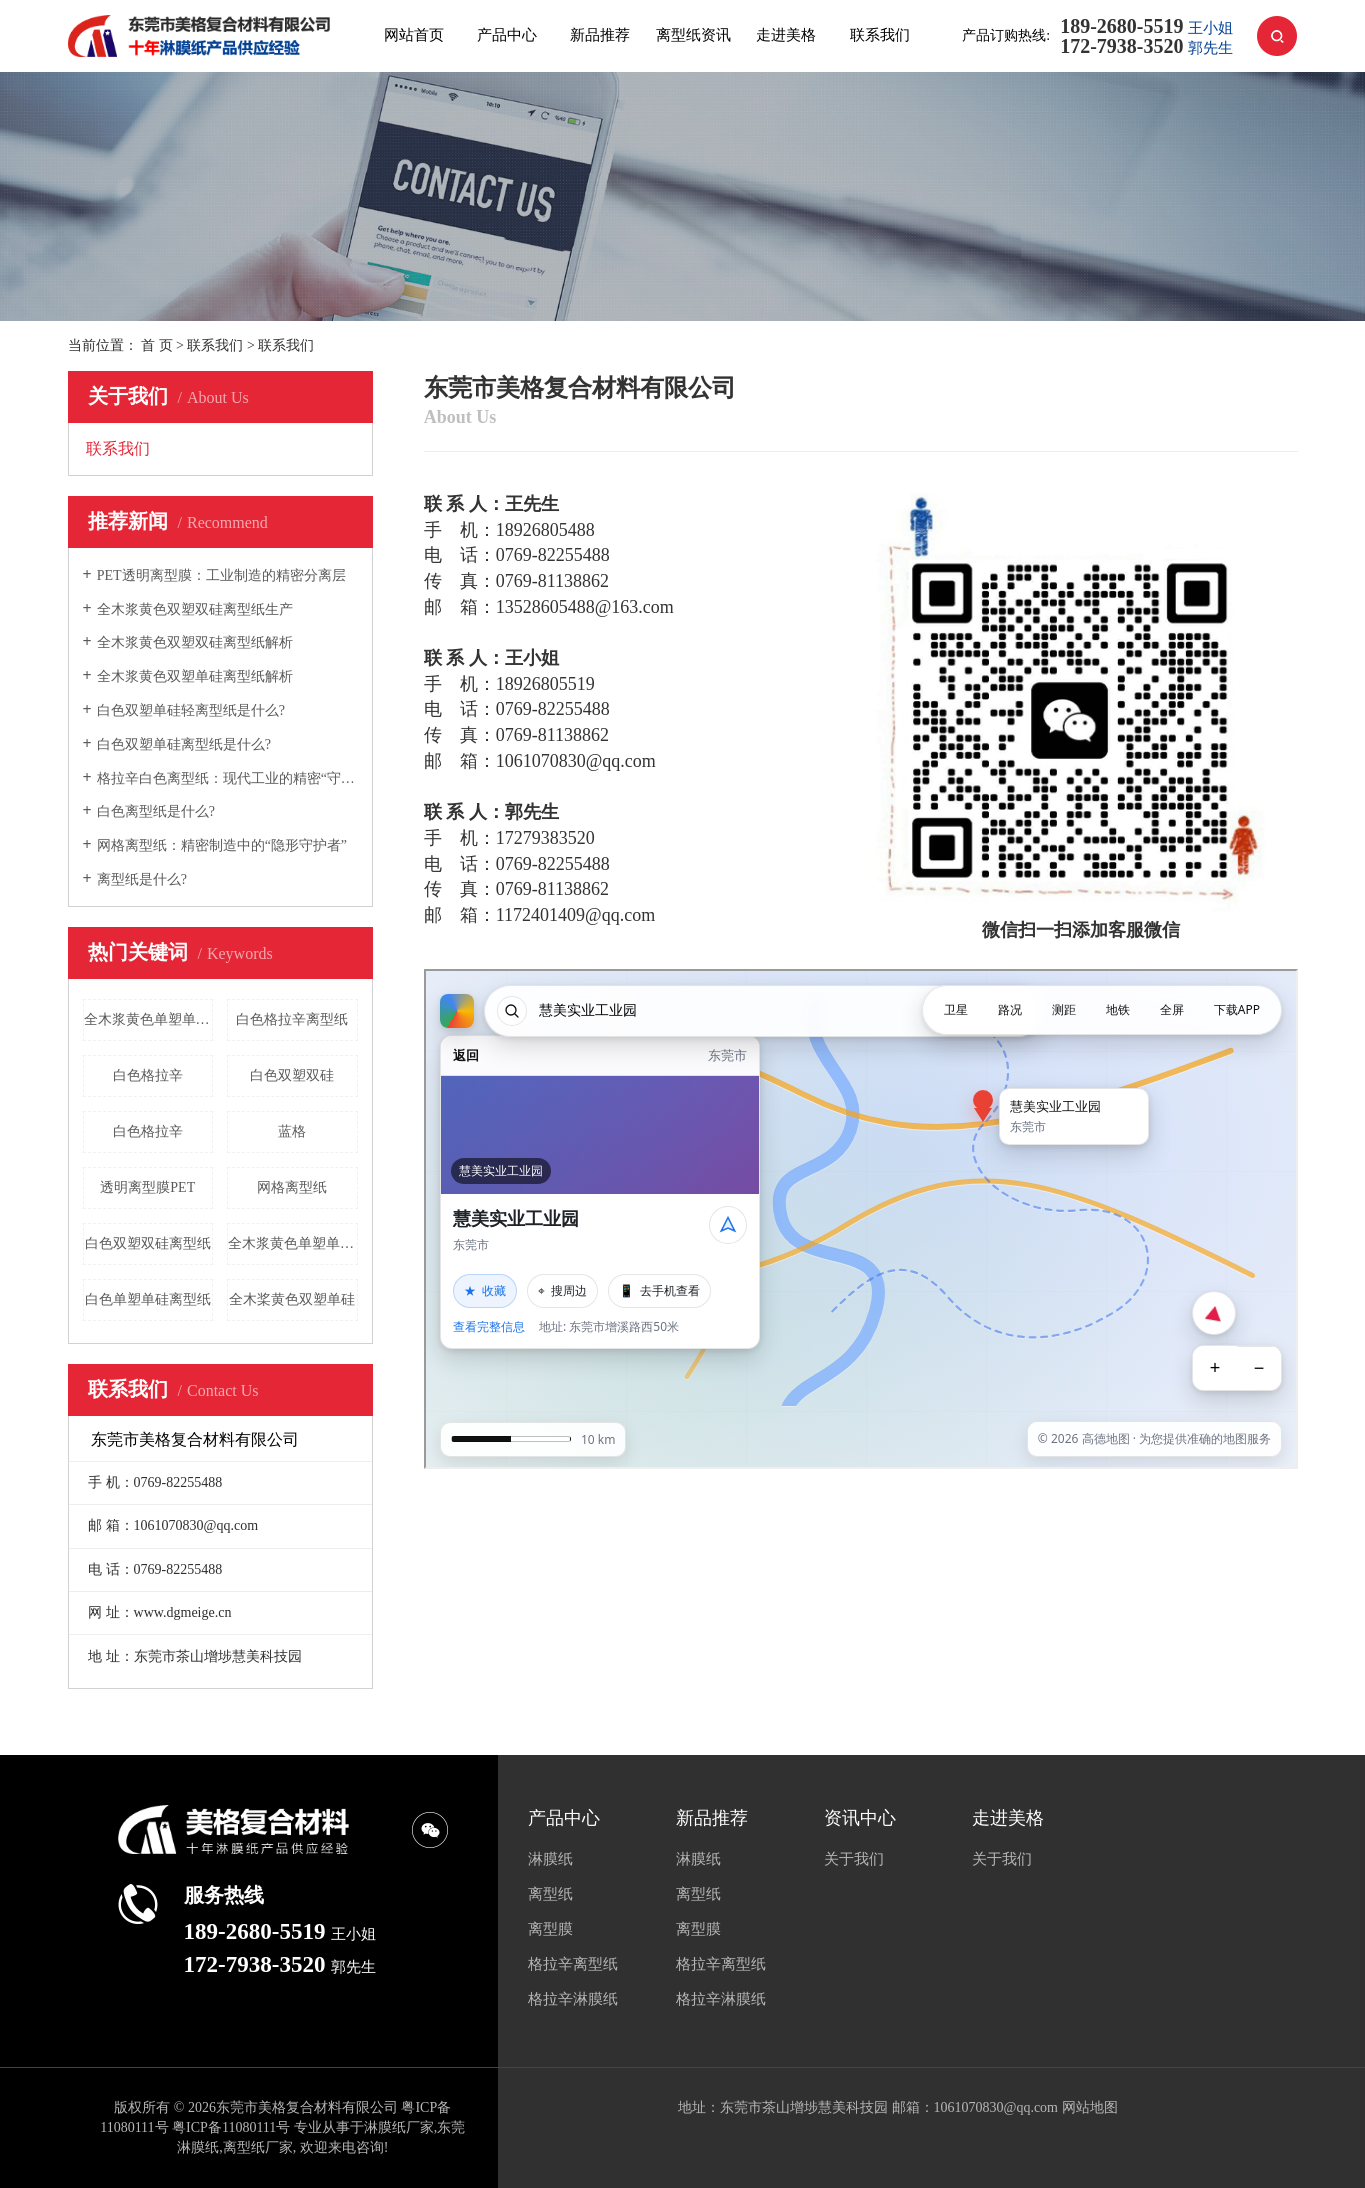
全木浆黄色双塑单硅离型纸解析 (195, 676)
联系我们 (880, 35)
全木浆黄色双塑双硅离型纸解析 (195, 642)
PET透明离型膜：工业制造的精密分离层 (221, 575)
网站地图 (1090, 2107)
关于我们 (854, 1859)
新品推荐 (600, 35)
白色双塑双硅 (292, 1075)
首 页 (157, 345)
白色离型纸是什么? (156, 811)
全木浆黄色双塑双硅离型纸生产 (195, 609)
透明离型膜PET (147, 1187)
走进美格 (786, 35)
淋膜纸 (550, 1859)
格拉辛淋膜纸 (573, 1999)
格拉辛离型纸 (573, 1964)
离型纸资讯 (693, 35)
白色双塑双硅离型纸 (148, 1243)
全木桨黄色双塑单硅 (292, 1299)
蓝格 (292, 1131)
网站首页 (414, 35)
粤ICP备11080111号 (231, 2127)
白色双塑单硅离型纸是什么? (184, 744)
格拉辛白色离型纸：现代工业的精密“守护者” (227, 778)
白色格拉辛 (148, 1075)
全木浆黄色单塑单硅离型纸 (149, 1019)
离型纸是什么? (142, 879)
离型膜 (550, 1929)
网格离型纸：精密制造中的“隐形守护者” (222, 845)
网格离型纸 (292, 1187)
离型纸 (550, 1894)
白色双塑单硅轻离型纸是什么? (191, 710)
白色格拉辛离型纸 (292, 1019)
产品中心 (507, 35)
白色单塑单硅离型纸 (148, 1299)
